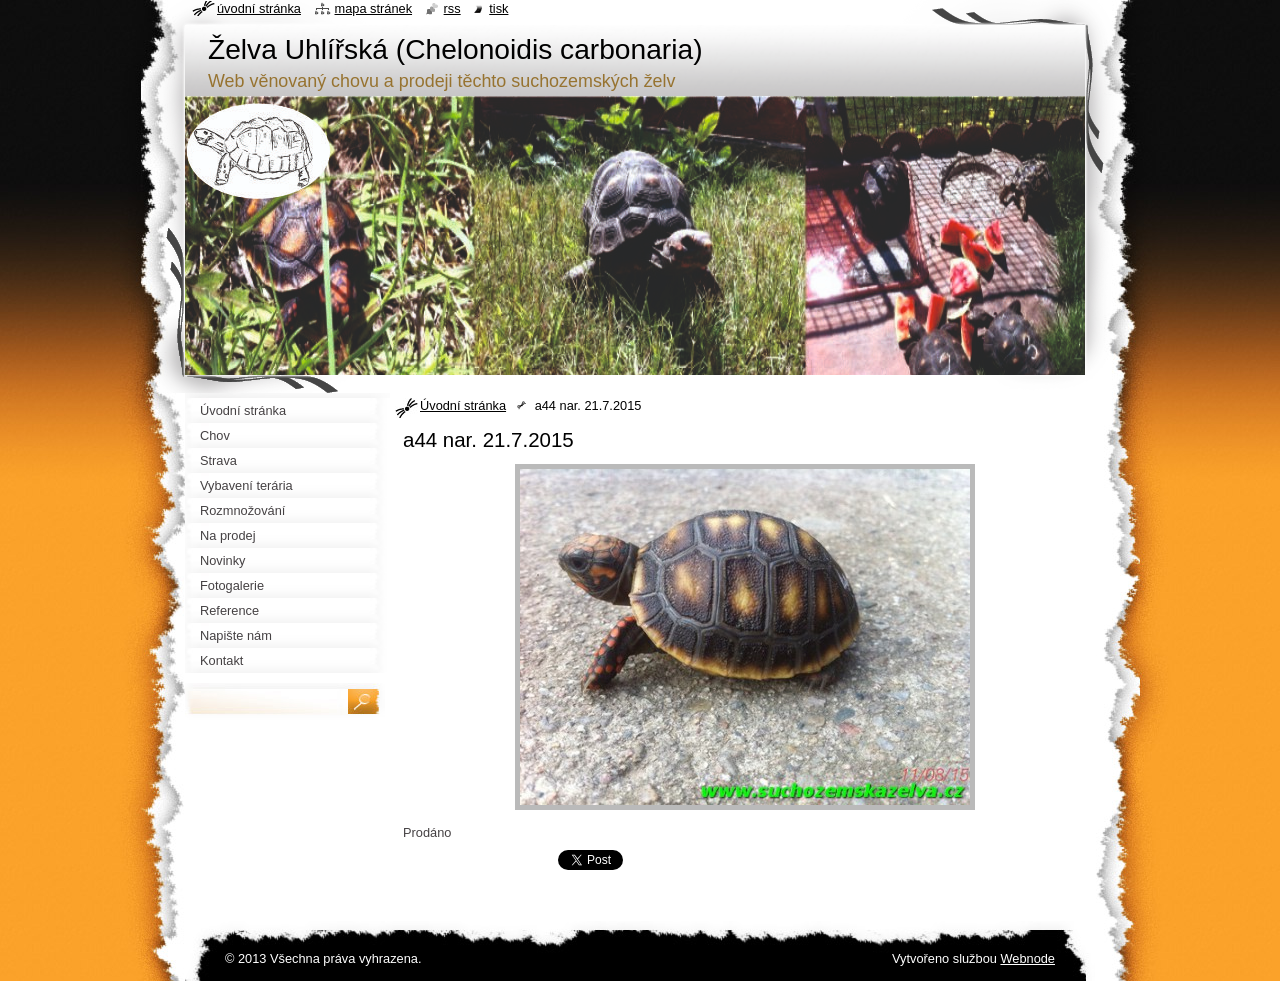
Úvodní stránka (463, 405)
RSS (452, 8)
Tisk (498, 8)
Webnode (1027, 958)
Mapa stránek (374, 8)
